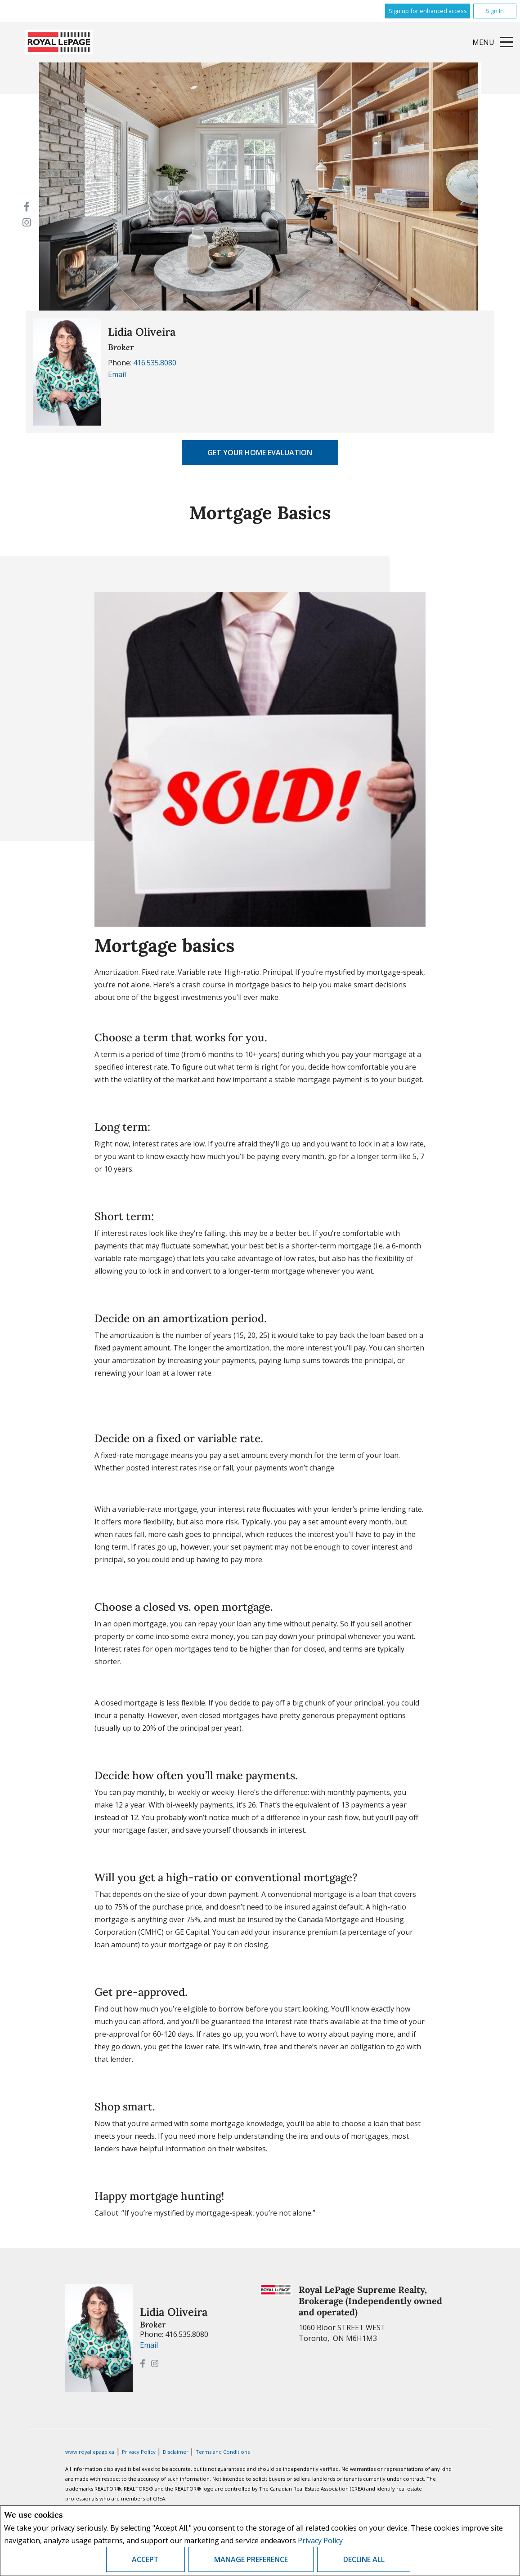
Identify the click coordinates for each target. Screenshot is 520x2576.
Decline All (364, 2559)
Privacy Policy (320, 2540)
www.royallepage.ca (89, 2451)
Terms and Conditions (223, 2451)
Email (117, 374)
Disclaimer (176, 2451)
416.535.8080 (154, 363)
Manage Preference (251, 2559)
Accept (145, 2559)
